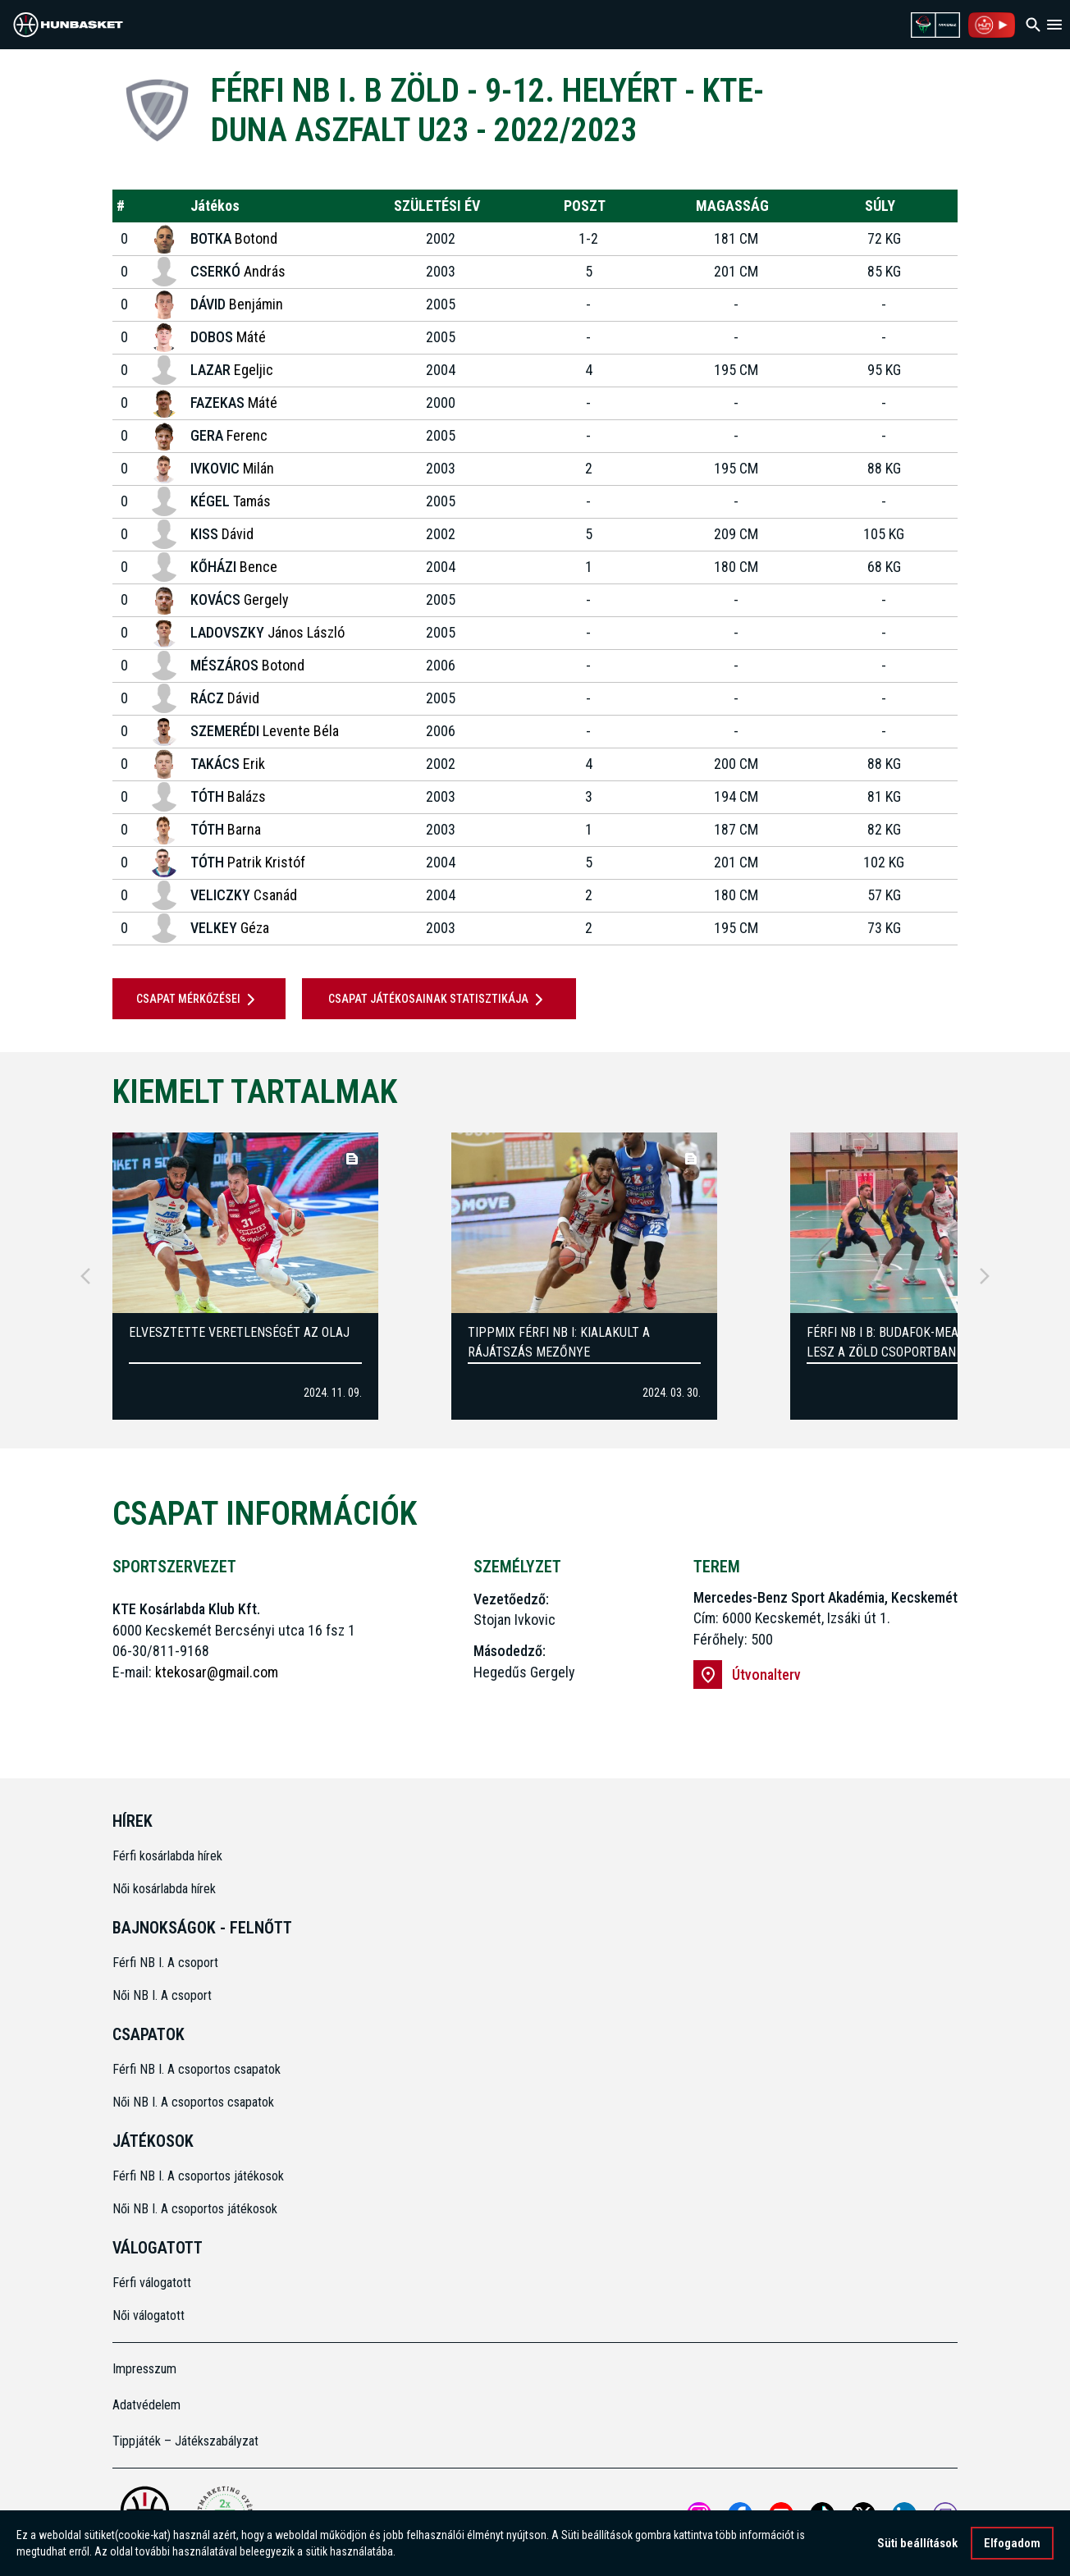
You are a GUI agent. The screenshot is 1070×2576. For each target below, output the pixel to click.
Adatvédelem (146, 2405)
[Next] (985, 1276)
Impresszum (144, 2369)
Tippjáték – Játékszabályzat (185, 2441)
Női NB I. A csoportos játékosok (194, 2209)
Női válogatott (148, 2315)
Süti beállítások (917, 2544)
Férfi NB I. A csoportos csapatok (198, 2069)
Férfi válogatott (151, 2282)
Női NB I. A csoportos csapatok (194, 2102)
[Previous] (85, 1276)
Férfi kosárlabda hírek (167, 1856)
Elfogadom (1012, 2544)
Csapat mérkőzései (198, 999)
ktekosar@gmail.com (216, 1672)
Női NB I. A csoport (162, 1995)
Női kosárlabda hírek (164, 1889)
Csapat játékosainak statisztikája (438, 999)
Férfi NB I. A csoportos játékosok (198, 2176)
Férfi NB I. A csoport (165, 1962)
